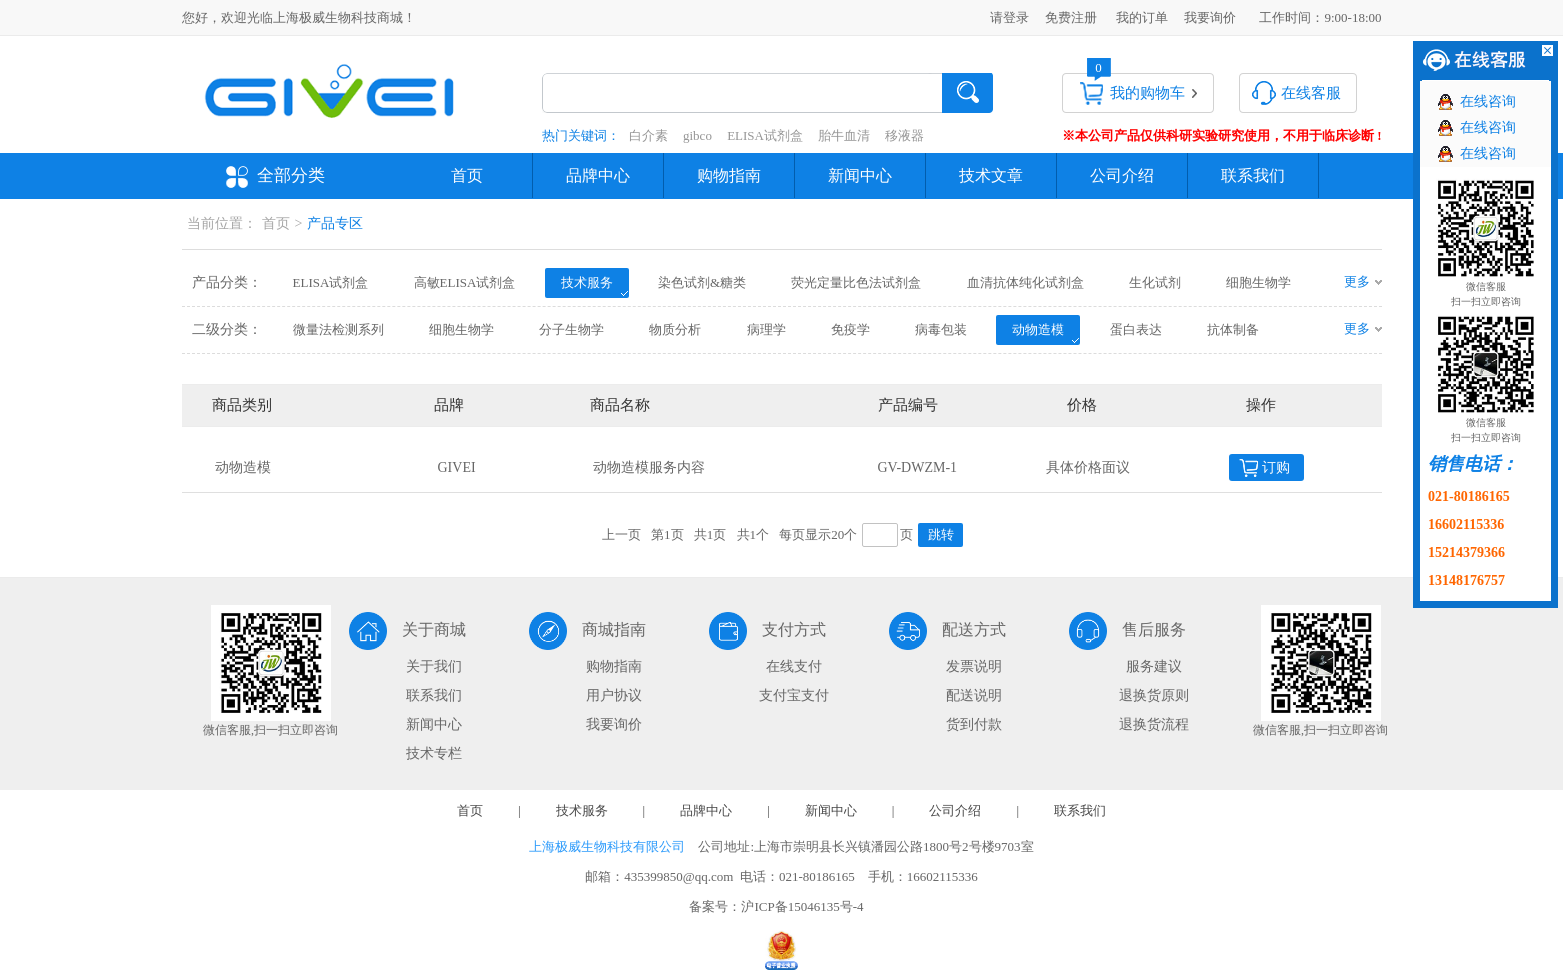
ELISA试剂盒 (765, 135)
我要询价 (1210, 17)
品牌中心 (598, 175)
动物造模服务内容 (649, 467)
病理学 (766, 329)
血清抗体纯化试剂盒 (1025, 282)
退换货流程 (1154, 724)
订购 (1276, 467)
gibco (697, 135)
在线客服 (1311, 93)
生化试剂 (1155, 282)
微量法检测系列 (338, 329)
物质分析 (675, 329)
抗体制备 (1233, 329)
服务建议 (1154, 666)
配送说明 (974, 695)
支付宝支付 (794, 695)
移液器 (904, 135)
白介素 (648, 135)
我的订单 (1142, 17)
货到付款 (974, 724)
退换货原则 (1154, 695)
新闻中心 (860, 175)
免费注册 (1071, 17)
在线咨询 (1488, 101)
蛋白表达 (1136, 329)
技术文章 (991, 175)
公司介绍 (1122, 175)
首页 (467, 175)
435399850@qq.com (678, 876)
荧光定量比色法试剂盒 (856, 282)
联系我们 (1253, 175)
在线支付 (794, 666)
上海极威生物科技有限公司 (607, 846)
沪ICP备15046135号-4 (802, 906)
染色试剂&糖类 (702, 282)
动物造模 (1038, 329)
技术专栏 (434, 753)
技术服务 (587, 282)
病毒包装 (941, 329)
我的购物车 (1147, 93)
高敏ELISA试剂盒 (465, 282)
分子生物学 (571, 329)
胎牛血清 (844, 135)
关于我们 (434, 666)
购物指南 (729, 175)
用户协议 (614, 695)
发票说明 (974, 666)
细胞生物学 (1258, 282)
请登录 (1009, 17)
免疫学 (850, 329)
